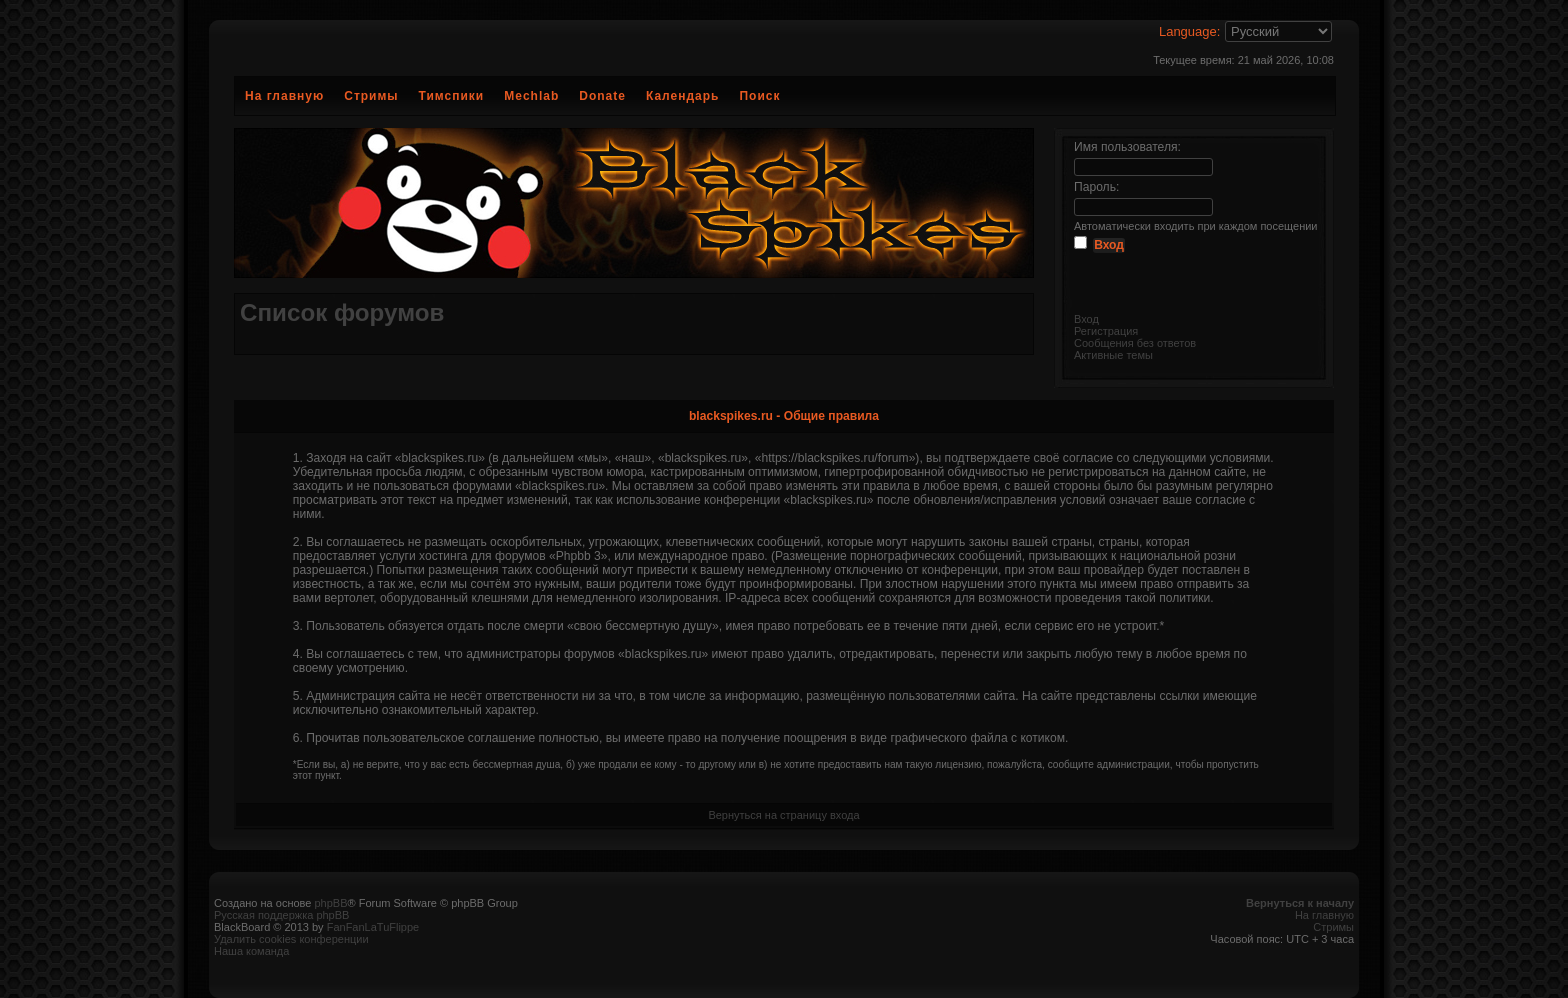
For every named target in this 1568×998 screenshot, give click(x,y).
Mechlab (531, 96)
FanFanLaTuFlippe (373, 927)
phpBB (330, 903)
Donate (602, 96)
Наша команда (251, 951)
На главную (284, 96)
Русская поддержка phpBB (281, 915)
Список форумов (342, 312)
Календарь (683, 96)
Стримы (371, 96)
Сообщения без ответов (1135, 343)
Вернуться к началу (1300, 903)
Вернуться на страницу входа (783, 815)
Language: (1189, 31)
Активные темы (1113, 355)
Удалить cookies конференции (291, 939)
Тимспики (452, 96)
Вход (1086, 319)
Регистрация (1106, 331)
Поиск (759, 96)
